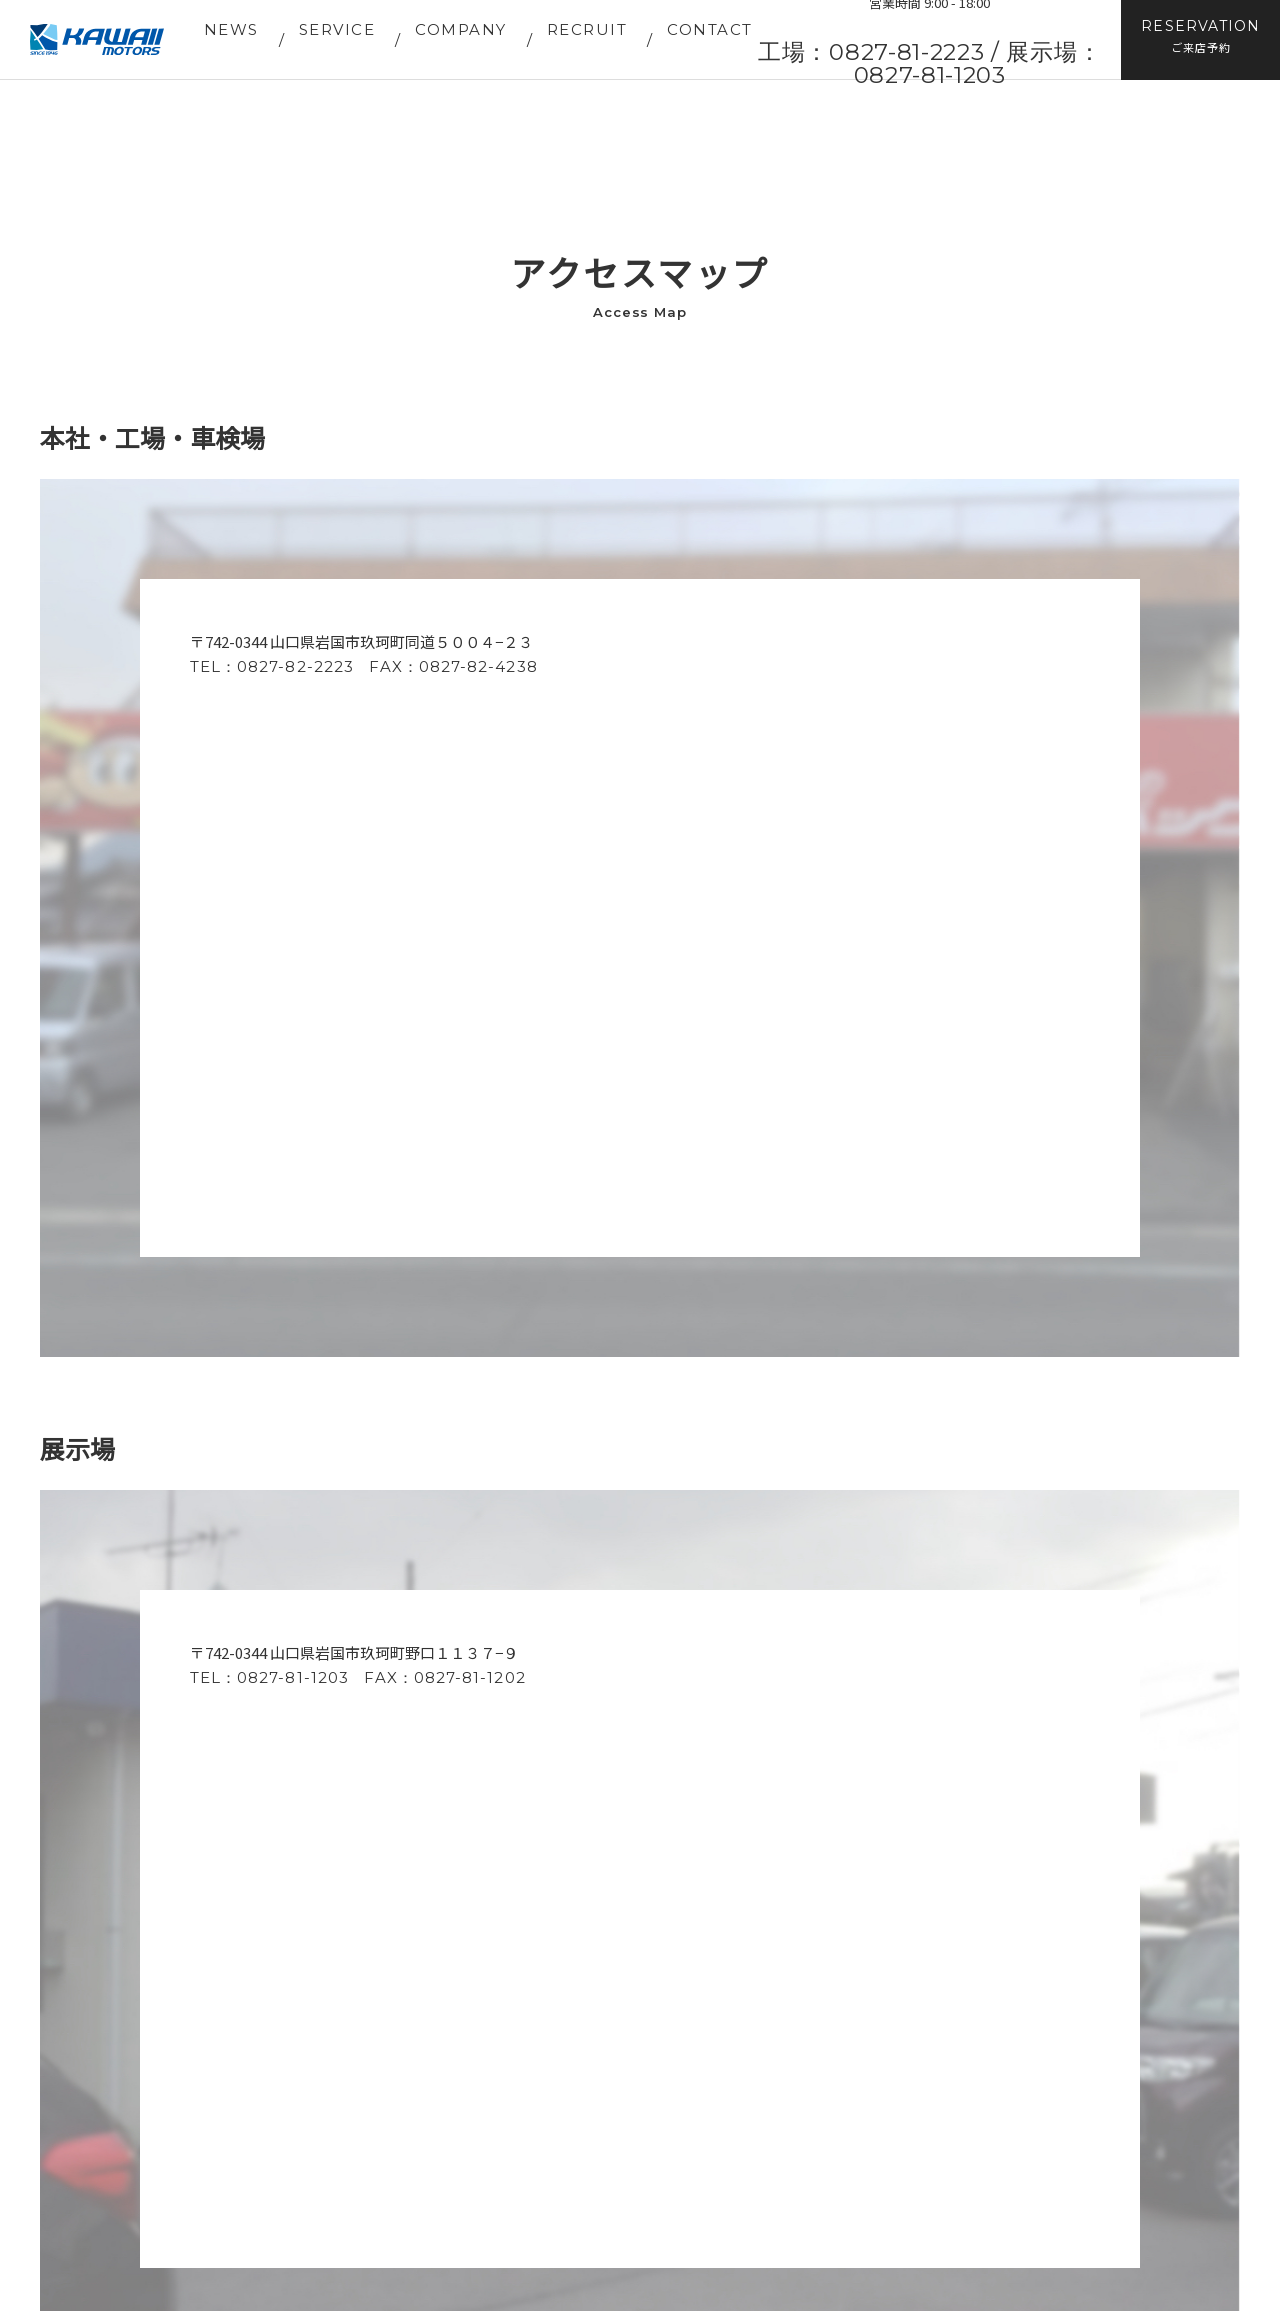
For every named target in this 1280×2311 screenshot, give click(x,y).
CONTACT (710, 29)
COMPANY (461, 29)
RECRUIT (587, 29)
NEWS (231, 29)
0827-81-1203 (293, 1677)
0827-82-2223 (295, 666)
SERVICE (337, 29)
